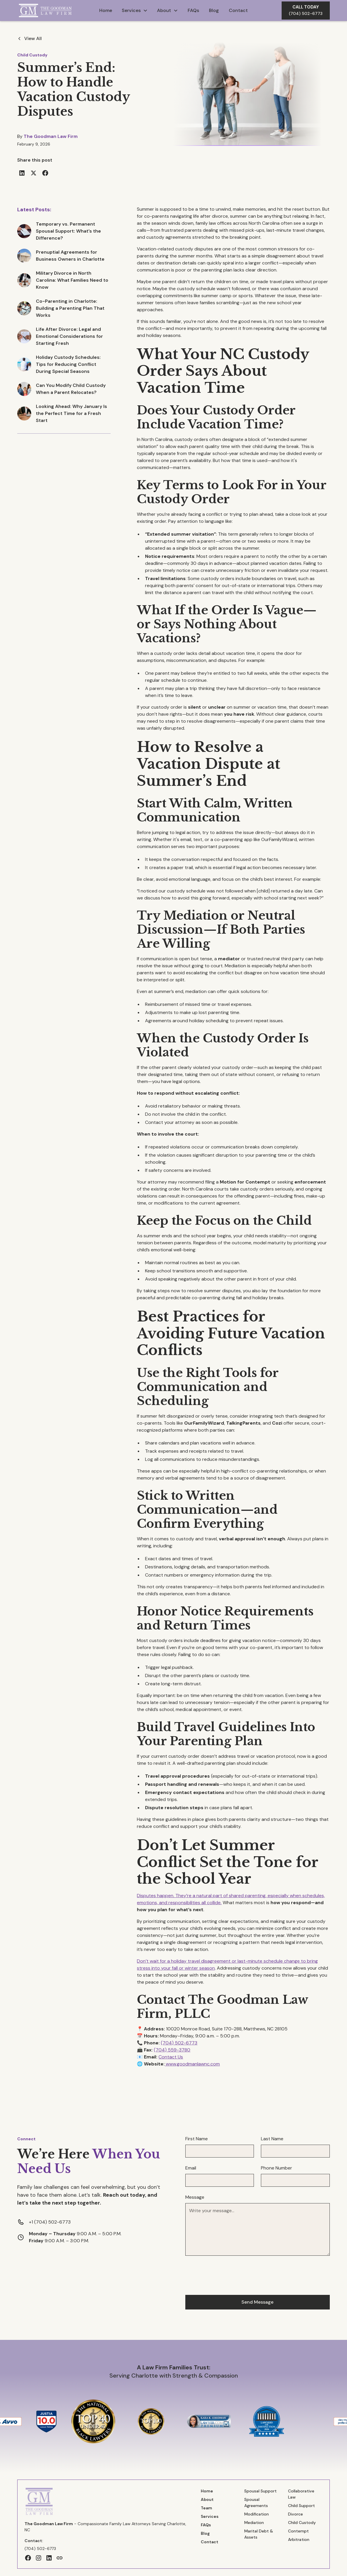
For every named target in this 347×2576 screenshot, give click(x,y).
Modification (256, 2514)
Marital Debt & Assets (258, 2534)
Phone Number (276, 2168)
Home (105, 10)
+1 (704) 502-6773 (50, 2222)
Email (190, 2168)
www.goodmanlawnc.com (192, 2064)
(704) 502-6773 (179, 2043)
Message (194, 2197)
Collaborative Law (301, 2494)
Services (210, 2516)
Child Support (301, 2505)
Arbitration (298, 2539)
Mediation (254, 2522)
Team (206, 2508)
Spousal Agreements (256, 2502)
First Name (196, 2139)
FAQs (193, 10)
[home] (48, 10)
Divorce (295, 2514)
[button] (134, 10)
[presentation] (229, 2274)
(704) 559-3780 (172, 2050)
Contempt (298, 2531)
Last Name (272, 2139)
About (207, 2499)
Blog (214, 10)
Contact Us (170, 2057)
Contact (238, 10)
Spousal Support (260, 2491)
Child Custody (32, 55)
